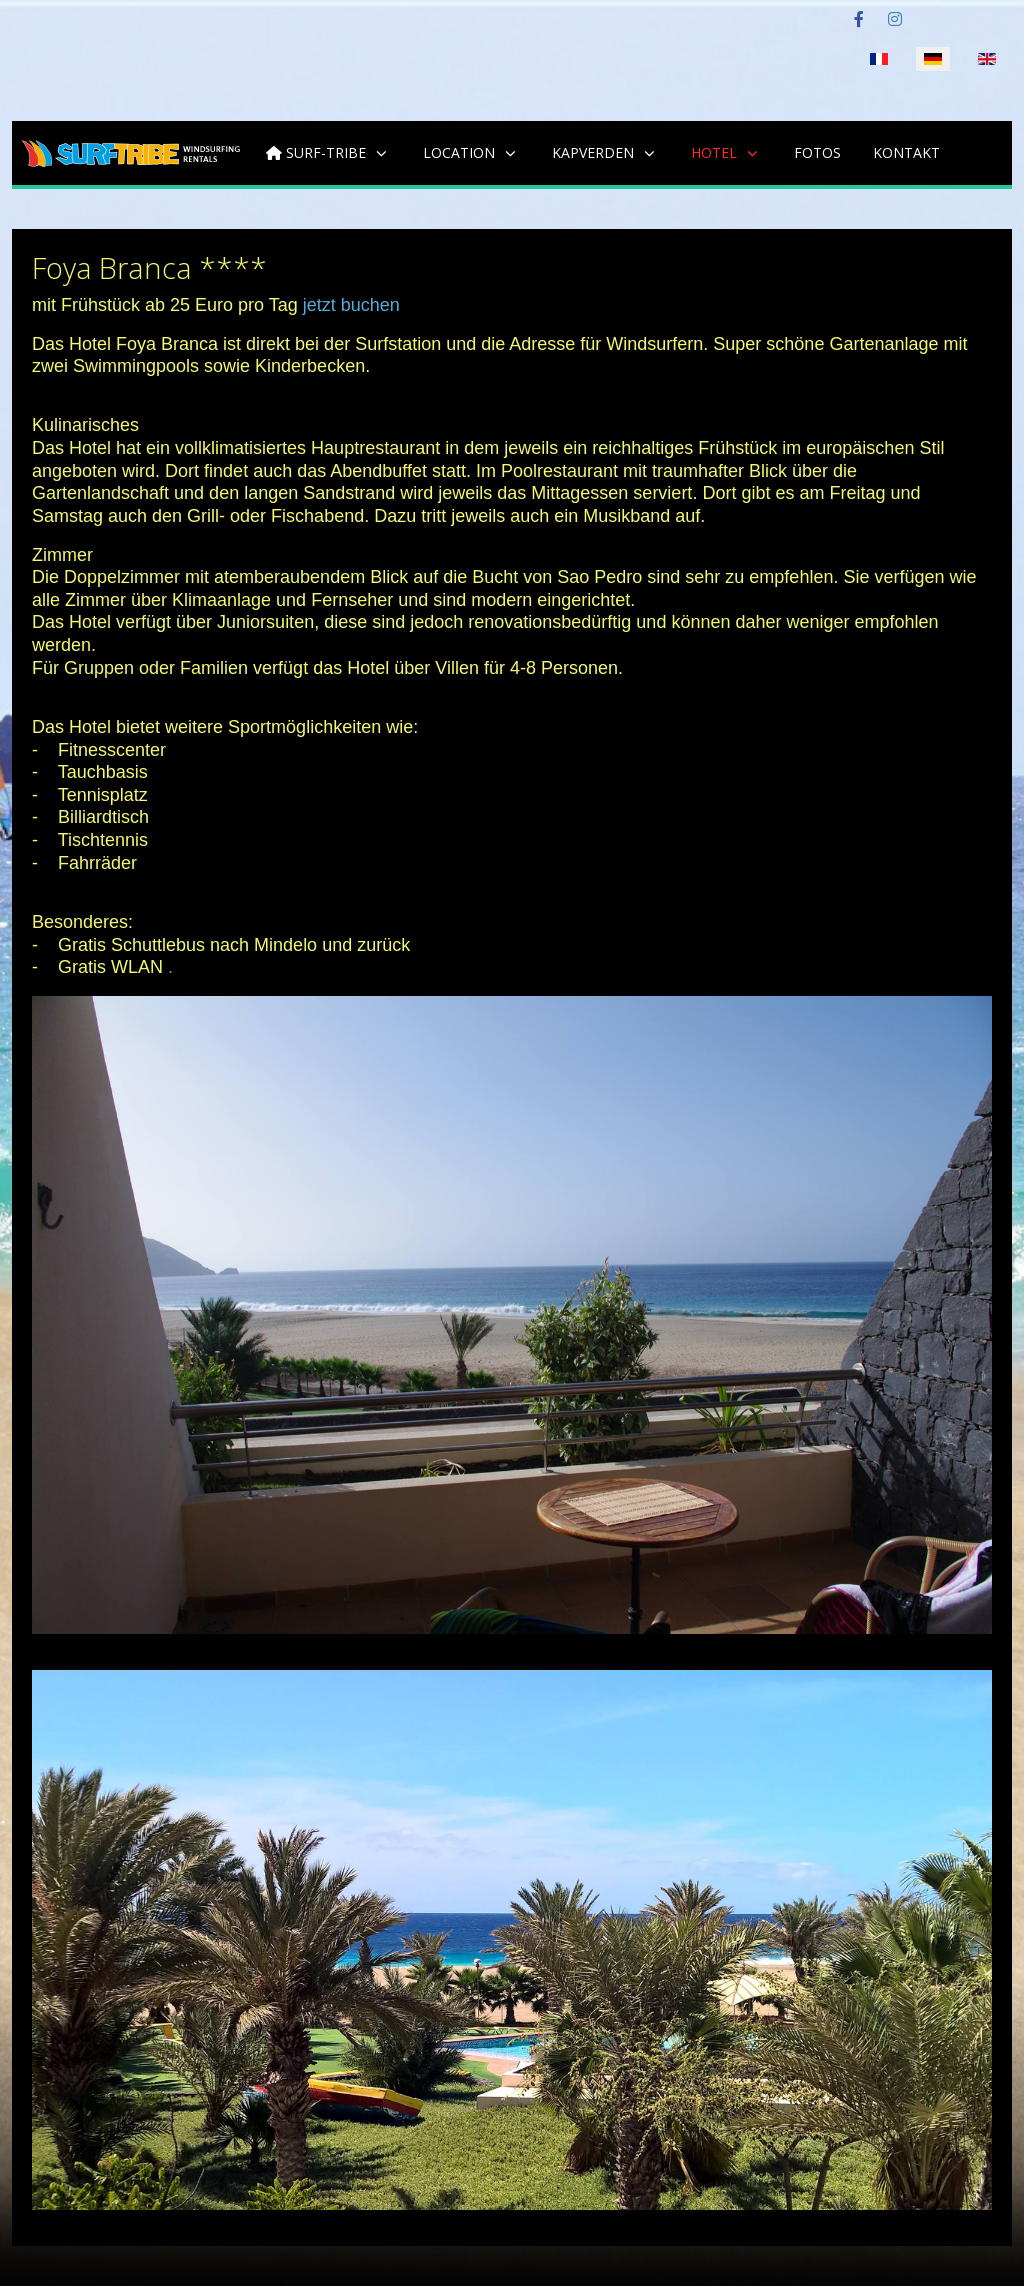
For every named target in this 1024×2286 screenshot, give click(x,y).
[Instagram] (895, 19)
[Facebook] (859, 19)
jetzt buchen (351, 305)
